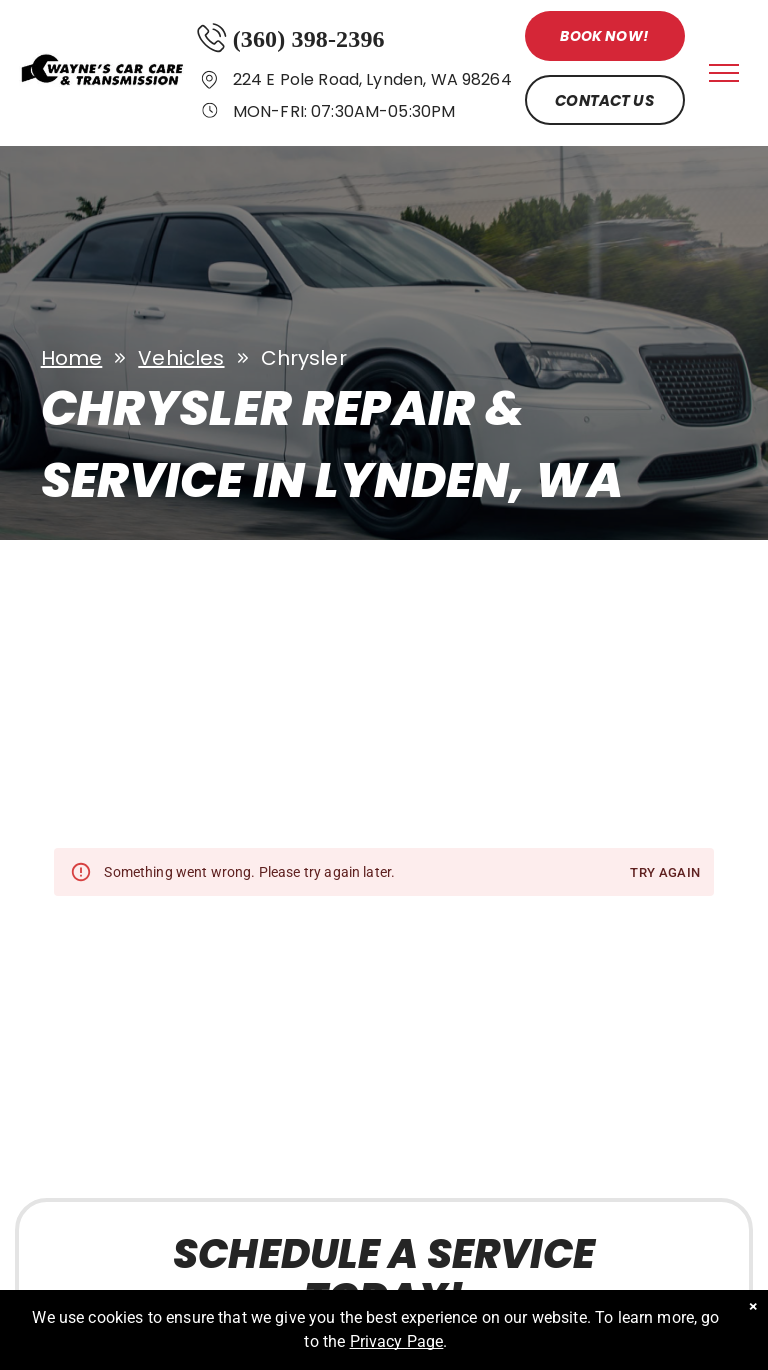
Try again (665, 873)
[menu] (724, 73)
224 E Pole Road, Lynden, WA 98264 (372, 79)
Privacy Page (397, 1341)
